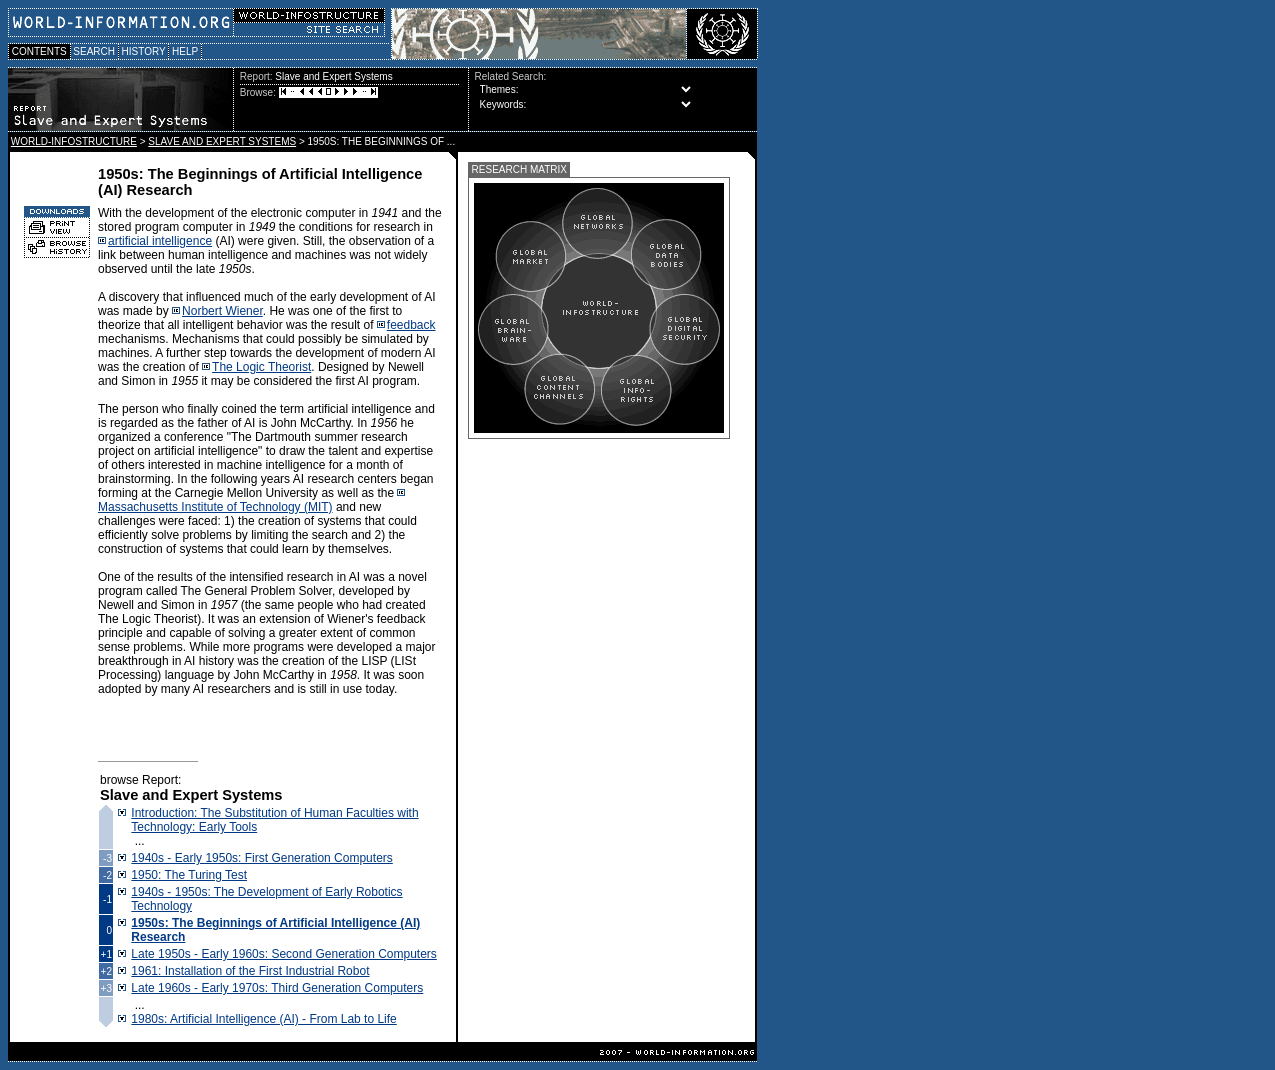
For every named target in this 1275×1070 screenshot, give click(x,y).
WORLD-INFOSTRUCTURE (74, 141)
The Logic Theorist (261, 367)
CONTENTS (39, 51)
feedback (411, 325)
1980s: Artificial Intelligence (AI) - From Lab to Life (263, 1019)
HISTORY (143, 51)
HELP (185, 51)
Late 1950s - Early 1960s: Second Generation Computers (284, 954)
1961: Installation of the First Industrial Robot (250, 971)
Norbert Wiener (222, 311)
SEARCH (94, 51)
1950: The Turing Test (189, 875)
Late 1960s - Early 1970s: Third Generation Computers (277, 988)
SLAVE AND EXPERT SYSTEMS (222, 141)
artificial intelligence (160, 241)
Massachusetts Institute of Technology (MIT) (215, 507)
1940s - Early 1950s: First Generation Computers (261, 858)
